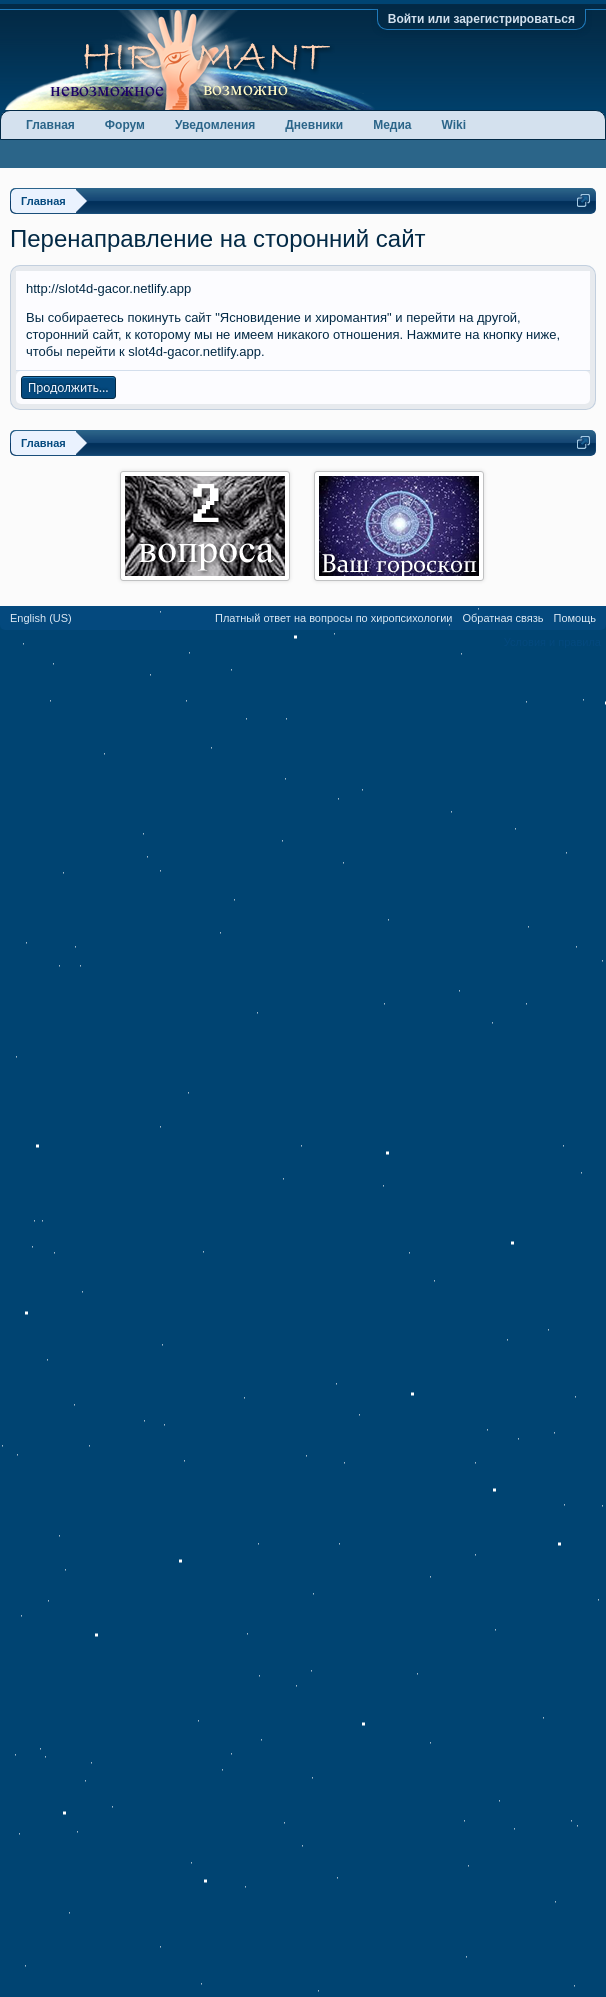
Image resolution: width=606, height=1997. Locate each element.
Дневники (314, 125)
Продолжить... (68, 387)
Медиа (392, 125)
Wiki (454, 125)
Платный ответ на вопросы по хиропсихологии (333, 618)
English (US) (41, 618)
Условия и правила (552, 642)
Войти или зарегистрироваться (481, 19)
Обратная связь (502, 618)
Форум (125, 125)
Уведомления (215, 125)
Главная (50, 125)
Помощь (575, 618)
